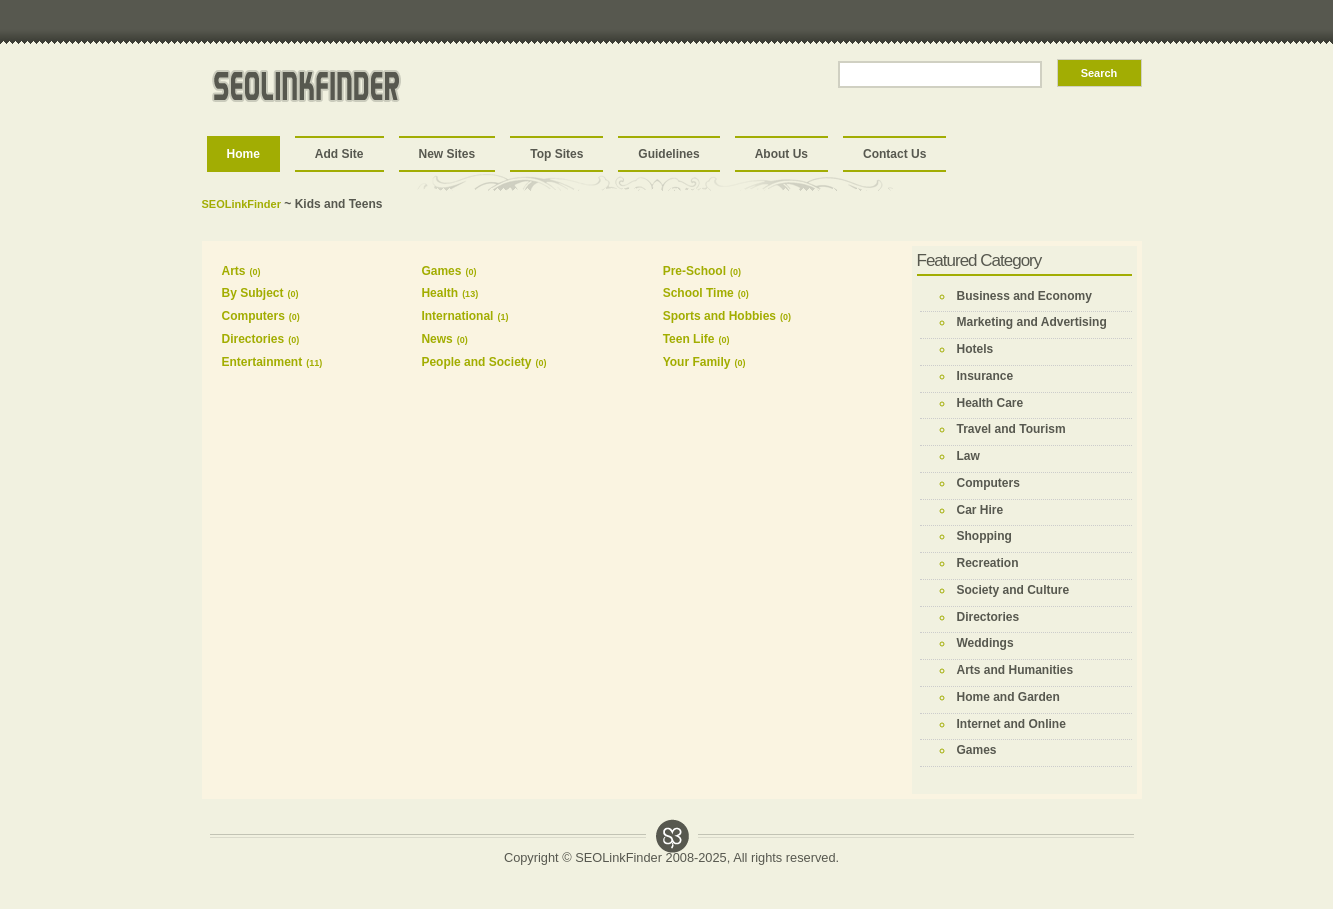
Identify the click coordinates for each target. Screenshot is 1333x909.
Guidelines (668, 154)
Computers (253, 316)
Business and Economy (1024, 296)
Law (968, 456)
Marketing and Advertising (1032, 322)
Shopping (984, 536)
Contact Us (894, 154)
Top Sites (556, 154)
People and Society (476, 362)
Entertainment (262, 362)
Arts (234, 271)
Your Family (697, 362)
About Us (781, 154)
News (436, 339)
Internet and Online (1011, 724)
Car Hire (980, 510)
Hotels (975, 349)
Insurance (985, 376)
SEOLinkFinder (241, 204)
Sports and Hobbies (719, 316)
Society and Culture (1013, 590)
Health (439, 293)
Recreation (988, 563)
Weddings (985, 643)
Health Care (990, 403)
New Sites (447, 154)
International (457, 316)
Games (441, 271)
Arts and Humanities (1015, 670)
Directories (253, 339)
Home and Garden (1008, 697)
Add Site (339, 154)
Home (243, 154)
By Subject (253, 293)
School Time (698, 293)
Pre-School (694, 271)
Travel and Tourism (1011, 429)
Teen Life (689, 339)
